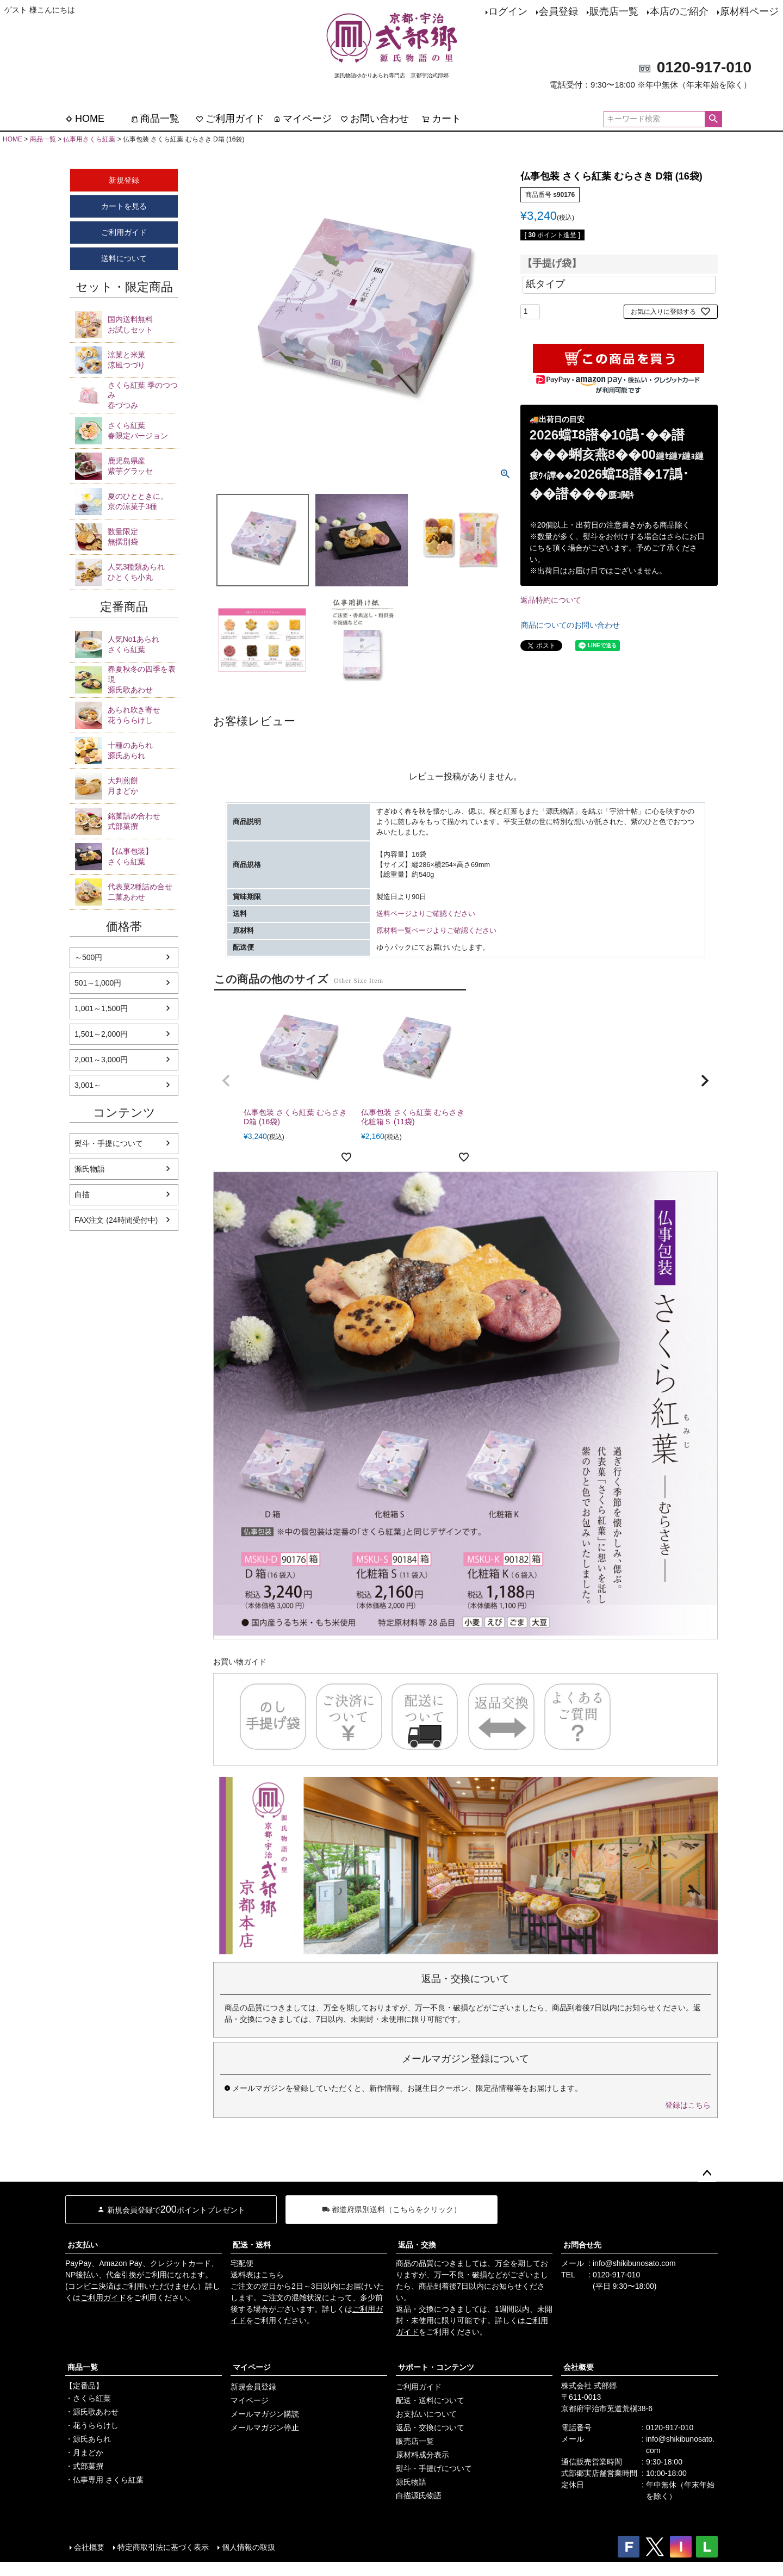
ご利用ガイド (230, 118)
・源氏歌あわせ (92, 2411)
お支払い (82, 2244)
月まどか (143, 785)
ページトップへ (707, 2173)
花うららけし (143, 715)
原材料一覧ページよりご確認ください (436, 930)
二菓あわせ (143, 891)
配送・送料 (252, 2244)
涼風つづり (143, 359)
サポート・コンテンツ (436, 2367)
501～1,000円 (97, 983)
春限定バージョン (143, 430)
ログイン (507, 11)
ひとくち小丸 (143, 571)
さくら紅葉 (143, 644)
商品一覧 (154, 118)
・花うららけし (92, 2425)
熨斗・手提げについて (434, 2468)
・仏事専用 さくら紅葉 (104, 2479)
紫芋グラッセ (143, 465)
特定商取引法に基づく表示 (163, 2547)
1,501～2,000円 (101, 1034)
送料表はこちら (257, 2274)
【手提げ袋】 (552, 263)
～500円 (88, 957)
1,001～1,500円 (101, 1008)
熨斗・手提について (108, 1143)
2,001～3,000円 (101, 1059)
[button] (226, 1081)
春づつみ (143, 395)
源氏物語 (89, 1169)
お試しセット (143, 324)
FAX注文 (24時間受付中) (116, 1220)
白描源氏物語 (419, 2495)
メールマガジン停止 (265, 2427)
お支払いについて (426, 2414)
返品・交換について (430, 2427)
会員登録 (558, 11)
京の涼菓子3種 (143, 501)
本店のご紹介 (679, 11)
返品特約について (550, 600)
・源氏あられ (88, 2439)
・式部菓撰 (84, 2466)
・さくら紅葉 (88, 2398)
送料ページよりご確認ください (425, 914)
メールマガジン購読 (265, 2414)
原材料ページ (749, 11)
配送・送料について (430, 2400)
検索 (713, 119)
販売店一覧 (613, 11)
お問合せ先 (582, 2244)
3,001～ (87, 1085)
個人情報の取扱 (248, 2547)
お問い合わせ (374, 118)
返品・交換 (417, 2244)
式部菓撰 (143, 821)
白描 (82, 1194)
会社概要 (578, 2367)
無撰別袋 (143, 536)
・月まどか (84, 2452)
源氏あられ (143, 750)
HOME (84, 118)
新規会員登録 (253, 2386)
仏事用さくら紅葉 (89, 139)
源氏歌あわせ (143, 679)
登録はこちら (688, 2105)
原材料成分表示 (422, 2454)
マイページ (302, 118)
